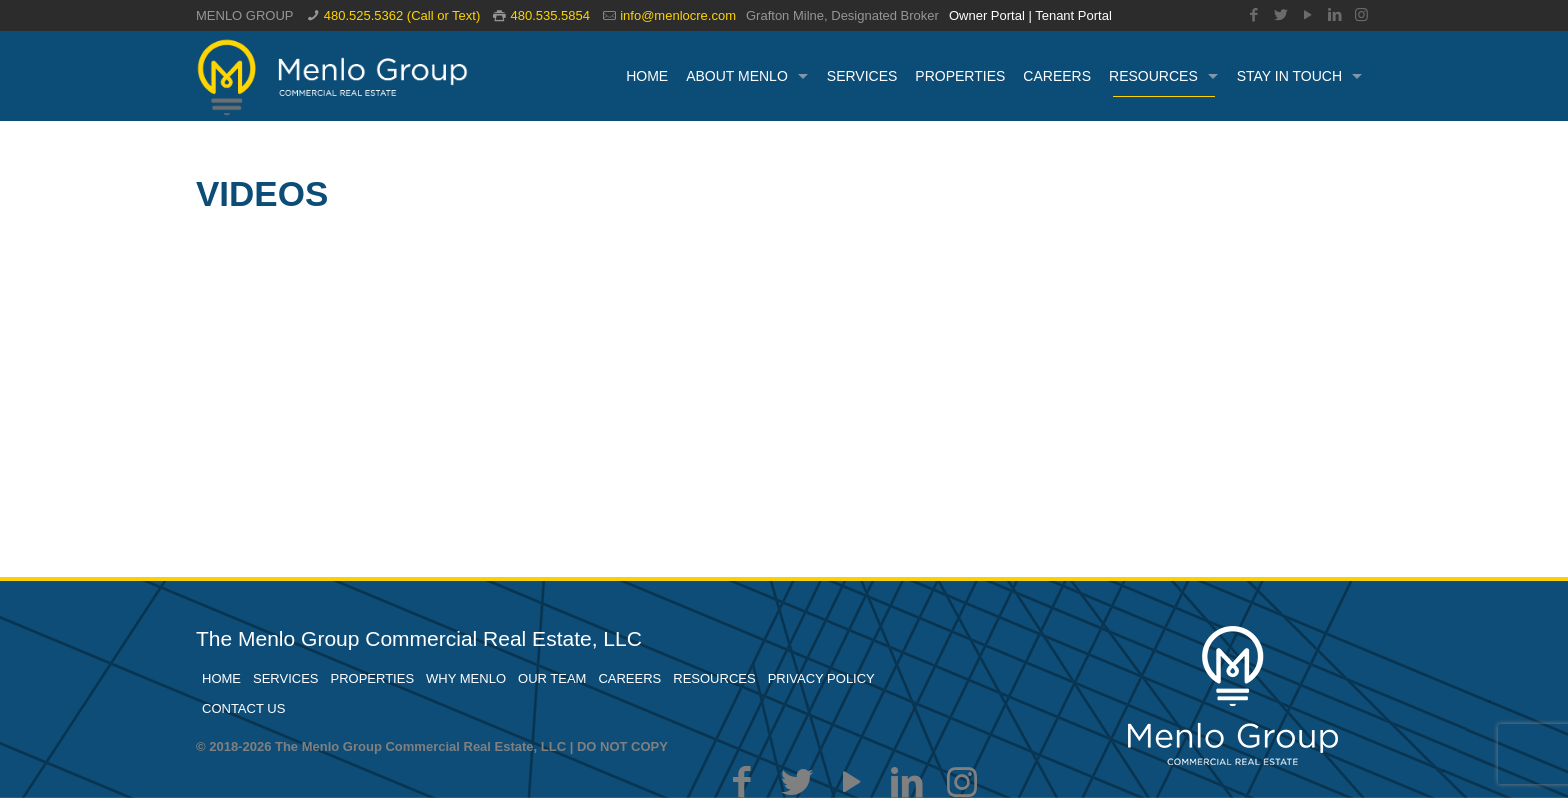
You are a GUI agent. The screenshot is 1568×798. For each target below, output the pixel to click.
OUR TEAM (552, 678)
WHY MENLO (466, 678)
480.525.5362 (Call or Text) (402, 15)
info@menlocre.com (678, 15)
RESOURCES (714, 678)
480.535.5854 (550, 15)
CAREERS (629, 678)
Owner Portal (987, 15)
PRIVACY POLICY (821, 678)
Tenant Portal (1073, 15)
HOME (221, 678)
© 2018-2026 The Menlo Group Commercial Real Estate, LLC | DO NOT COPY (432, 746)
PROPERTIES (373, 678)
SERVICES (286, 678)
